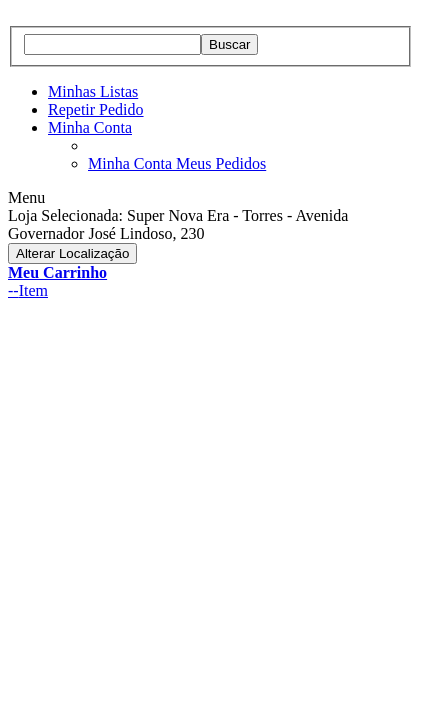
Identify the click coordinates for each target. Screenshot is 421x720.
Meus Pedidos (221, 163)
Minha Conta (90, 127)
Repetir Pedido (96, 109)
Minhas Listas (93, 91)
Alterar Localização (72, 253)
